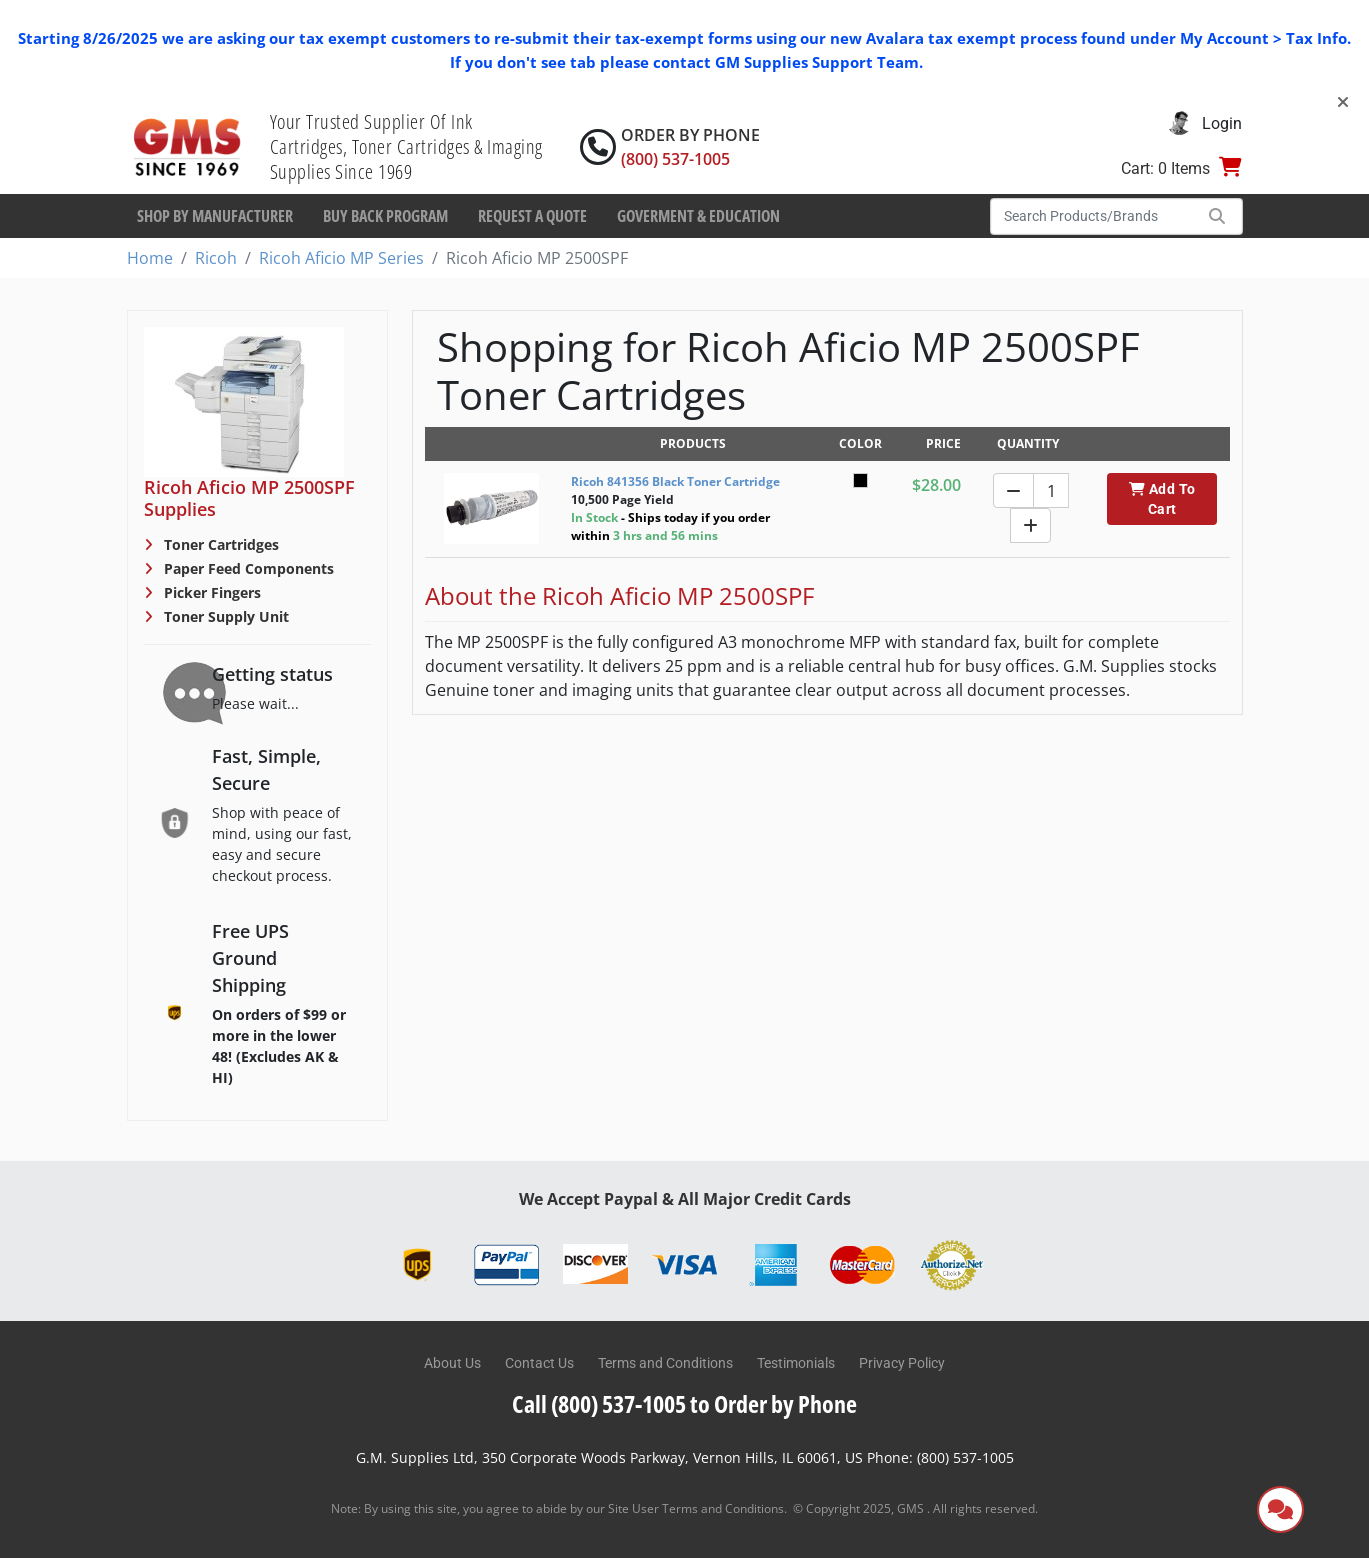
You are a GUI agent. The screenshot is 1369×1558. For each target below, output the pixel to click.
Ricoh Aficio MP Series (341, 258)
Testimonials (796, 1363)
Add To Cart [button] (1162, 499)
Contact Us (539, 1363)
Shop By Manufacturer (215, 216)
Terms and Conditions (665, 1363)
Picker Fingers (210, 592)
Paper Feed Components (247, 568)
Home (150, 258)
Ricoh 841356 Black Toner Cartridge (675, 481)
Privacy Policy (902, 1363)
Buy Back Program (385, 216)
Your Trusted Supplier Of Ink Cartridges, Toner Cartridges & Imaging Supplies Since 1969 (406, 146)
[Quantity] (1051, 490)
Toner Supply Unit (224, 616)
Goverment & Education (698, 216)
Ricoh (216, 258)
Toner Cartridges (219, 544)
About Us (452, 1363)
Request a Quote (532, 216)
